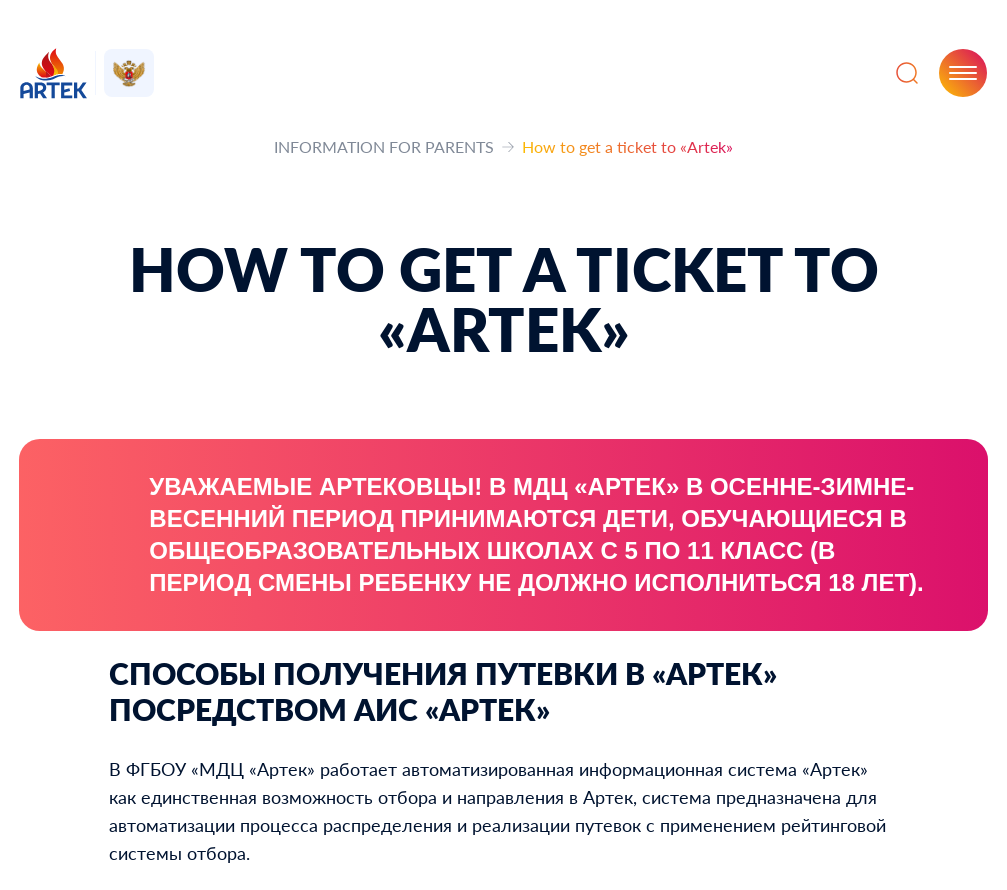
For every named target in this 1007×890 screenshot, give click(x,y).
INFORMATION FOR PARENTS (384, 146)
